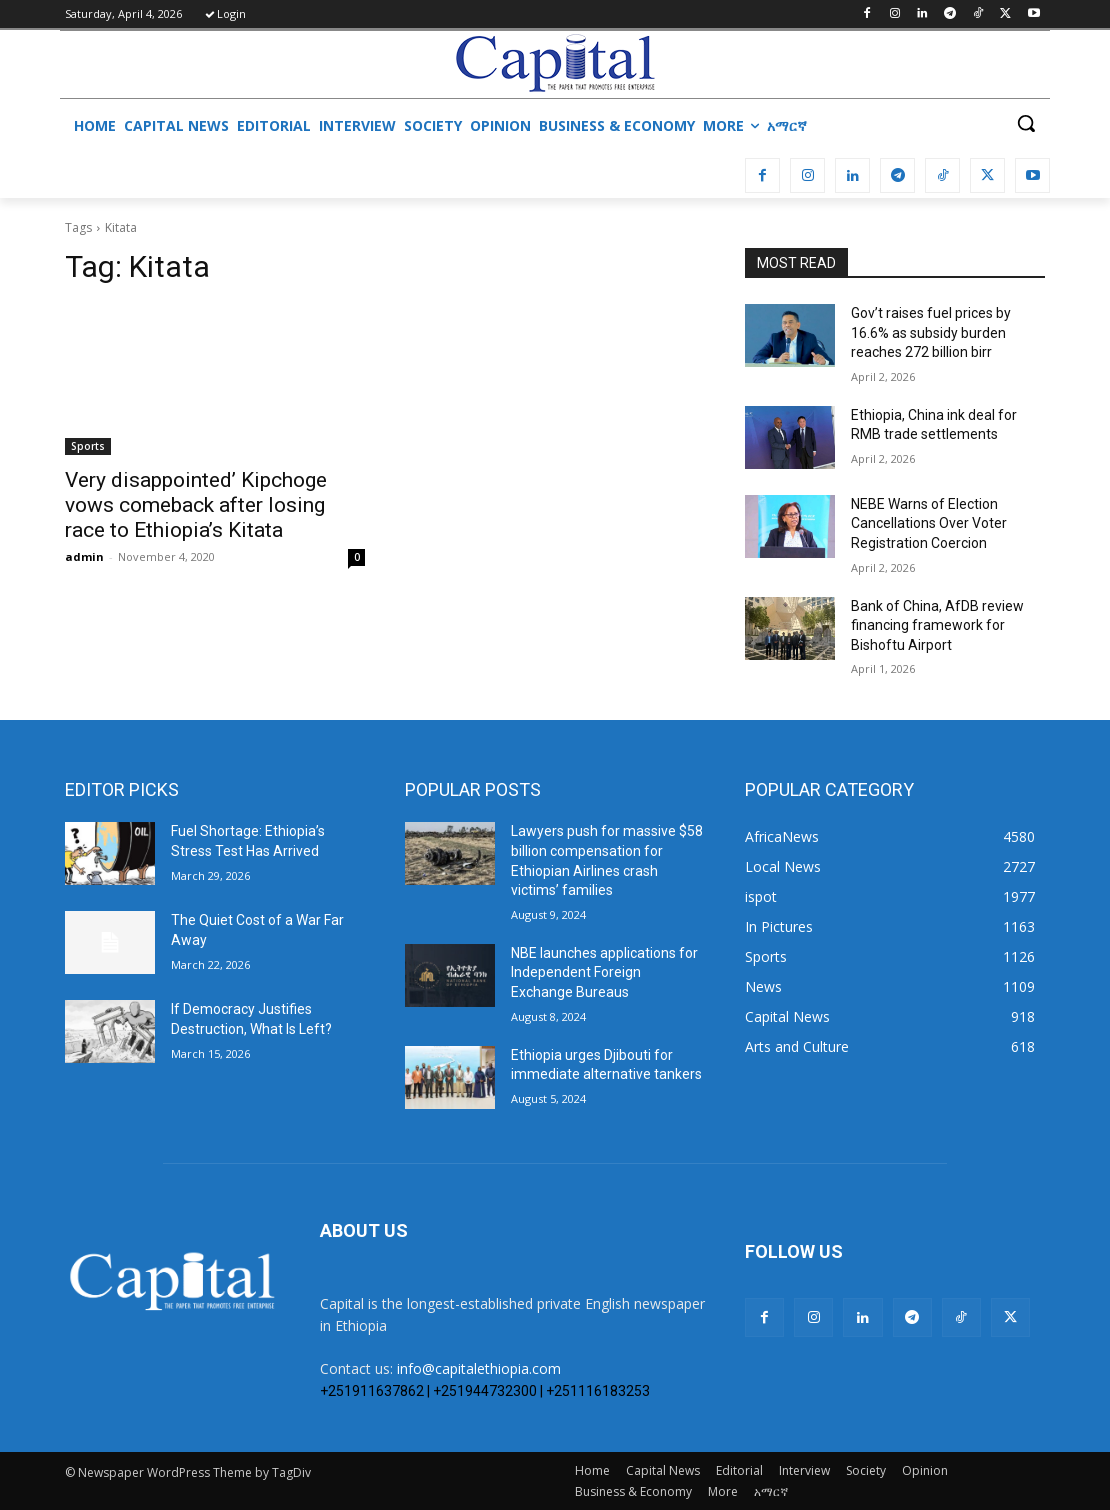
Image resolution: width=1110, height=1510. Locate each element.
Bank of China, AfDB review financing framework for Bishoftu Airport (937, 625)
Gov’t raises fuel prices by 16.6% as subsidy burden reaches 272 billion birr (931, 332)
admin (84, 556)
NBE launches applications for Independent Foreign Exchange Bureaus (604, 972)
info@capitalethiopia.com (479, 1368)
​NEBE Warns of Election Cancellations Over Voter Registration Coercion (929, 523)
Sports (88, 446)
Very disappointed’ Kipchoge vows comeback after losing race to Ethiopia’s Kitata (196, 505)
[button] (1026, 123)
